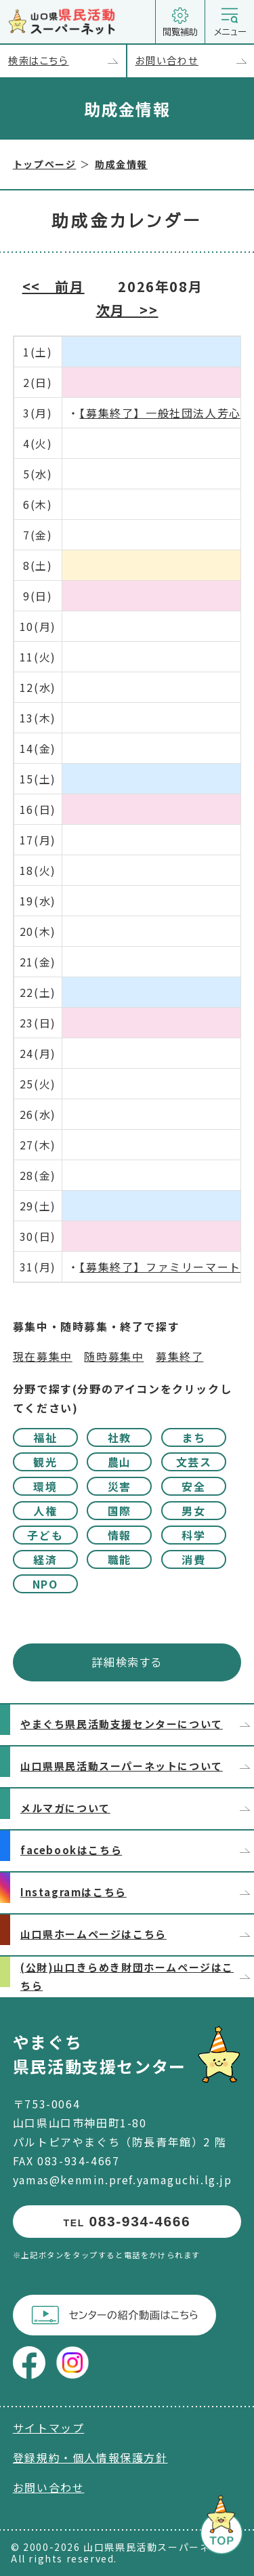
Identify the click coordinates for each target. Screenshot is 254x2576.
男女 (193, 1510)
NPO (45, 1584)
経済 (45, 1559)
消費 (193, 1559)
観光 (45, 1462)
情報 (119, 1535)
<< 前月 (53, 286)
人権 (45, 1510)
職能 (119, 1559)
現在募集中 (42, 1356)
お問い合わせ (195, 61)
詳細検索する (127, 1662)
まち (193, 1437)
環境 (45, 1486)
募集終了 (179, 1356)
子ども (45, 1535)
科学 (193, 1535)
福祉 (45, 1437)
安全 (193, 1486)
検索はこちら (67, 61)
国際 (119, 1510)
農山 (119, 1462)
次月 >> (127, 310)
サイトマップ (49, 2427)
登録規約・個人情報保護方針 (90, 2457)
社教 (119, 1437)
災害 (119, 1486)
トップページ (45, 164)
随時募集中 (114, 1356)
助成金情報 (121, 164)
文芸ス (194, 1462)
